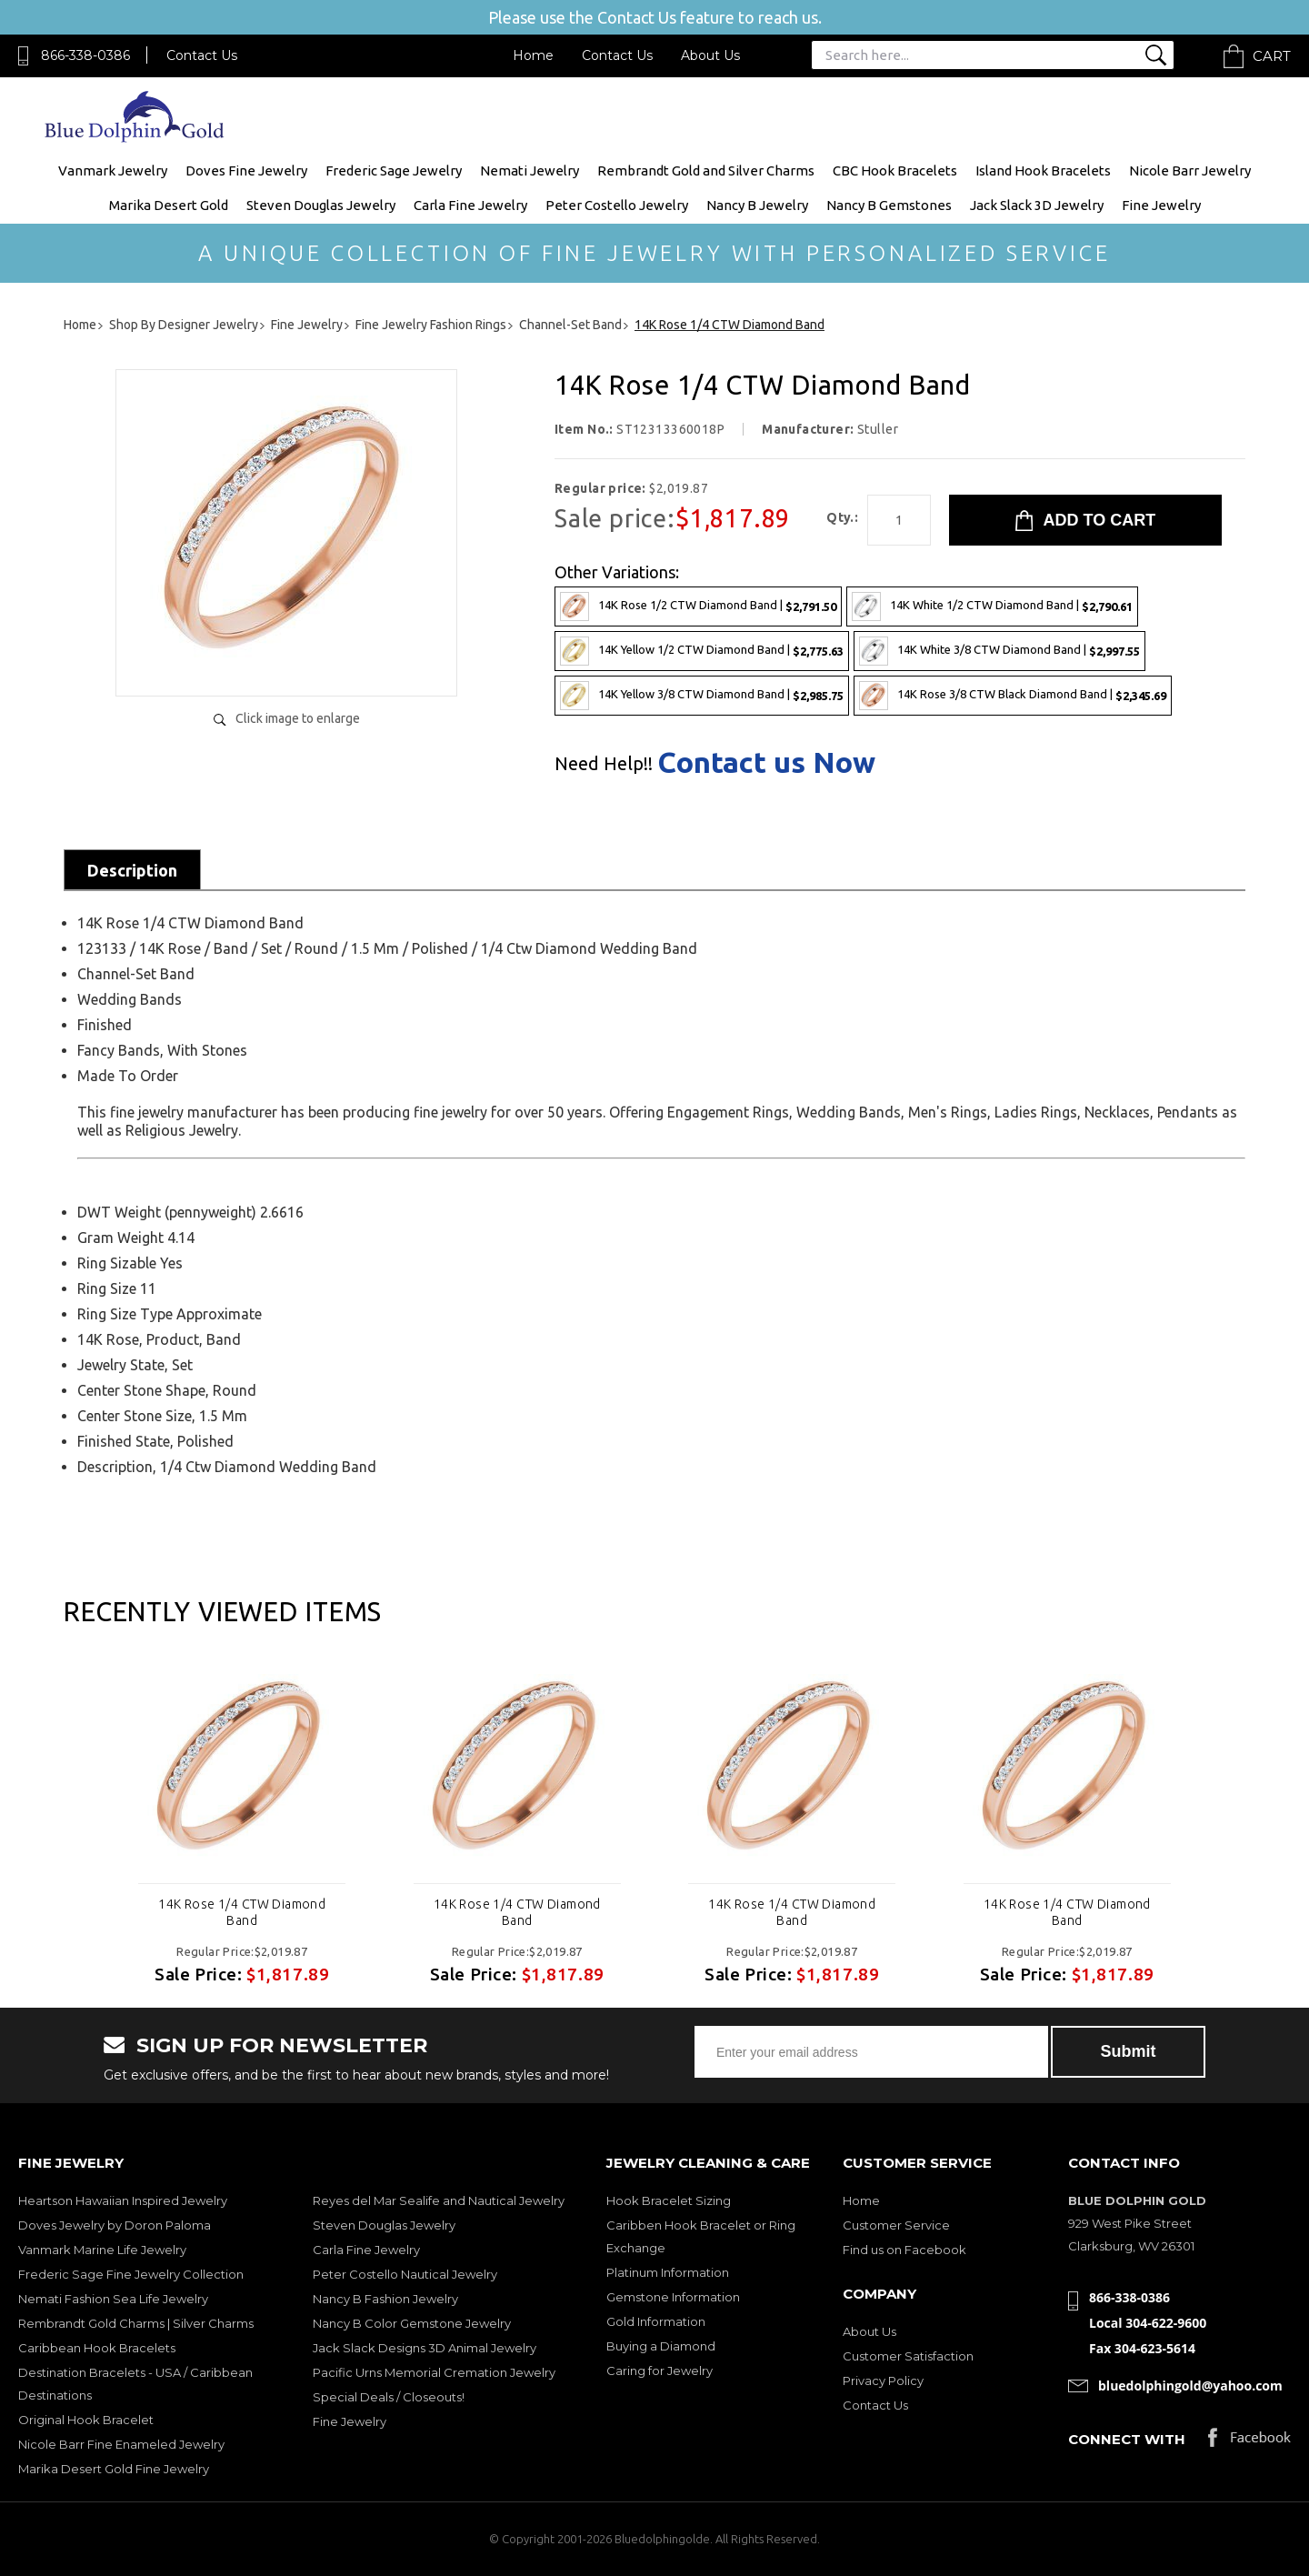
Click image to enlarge (297, 718)
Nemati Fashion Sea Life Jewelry (113, 2298)
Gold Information (655, 2321)
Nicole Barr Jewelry (1190, 170)
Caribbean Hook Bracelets (96, 2347)
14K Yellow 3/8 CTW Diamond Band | (702, 695)
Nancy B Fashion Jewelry (385, 2298)
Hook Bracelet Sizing (668, 2200)
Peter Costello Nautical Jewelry (405, 2274)
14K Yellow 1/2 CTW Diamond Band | (702, 651)
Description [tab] (132, 870)
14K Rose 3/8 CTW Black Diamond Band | (1012, 695)
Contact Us (201, 55)
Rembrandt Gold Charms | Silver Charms (136, 2323)
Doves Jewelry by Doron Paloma (114, 2225)
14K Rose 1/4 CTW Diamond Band (241, 1912)
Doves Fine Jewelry (246, 170)
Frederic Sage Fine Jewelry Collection (131, 2274)
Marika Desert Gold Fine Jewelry (113, 2468)
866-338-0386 (85, 55)
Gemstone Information (673, 2297)
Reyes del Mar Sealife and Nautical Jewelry (439, 2200)
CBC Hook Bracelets (895, 170)
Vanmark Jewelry (112, 170)
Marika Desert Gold (168, 205)
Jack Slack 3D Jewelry (1037, 205)
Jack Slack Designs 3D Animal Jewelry (424, 2347)
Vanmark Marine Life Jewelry (102, 2249)
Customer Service (896, 2225)
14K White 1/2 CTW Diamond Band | (992, 606)
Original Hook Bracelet (86, 2419)
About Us (710, 55)
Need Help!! (604, 764)
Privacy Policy (883, 2380)
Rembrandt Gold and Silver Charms (705, 170)
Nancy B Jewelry (757, 205)
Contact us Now (766, 762)
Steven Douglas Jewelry (320, 205)
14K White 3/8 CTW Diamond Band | (999, 651)
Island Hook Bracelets (1043, 170)
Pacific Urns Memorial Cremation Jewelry (434, 2372)
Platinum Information (667, 2272)
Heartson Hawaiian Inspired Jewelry (122, 2200)
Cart (1272, 56)
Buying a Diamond (660, 2346)
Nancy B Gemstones (889, 205)
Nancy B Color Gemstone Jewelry (412, 2323)
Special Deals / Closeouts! (389, 2397)
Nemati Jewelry (529, 170)
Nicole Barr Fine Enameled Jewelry (121, 2444)
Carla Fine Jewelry (470, 205)
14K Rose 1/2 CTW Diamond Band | (698, 606)
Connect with (1126, 2439)
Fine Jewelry (1161, 205)
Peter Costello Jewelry (616, 205)
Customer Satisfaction (908, 2356)
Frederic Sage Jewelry (393, 170)
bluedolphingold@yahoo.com (1190, 2385)
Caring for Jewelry (659, 2370)
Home (533, 55)
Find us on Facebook (904, 2249)
